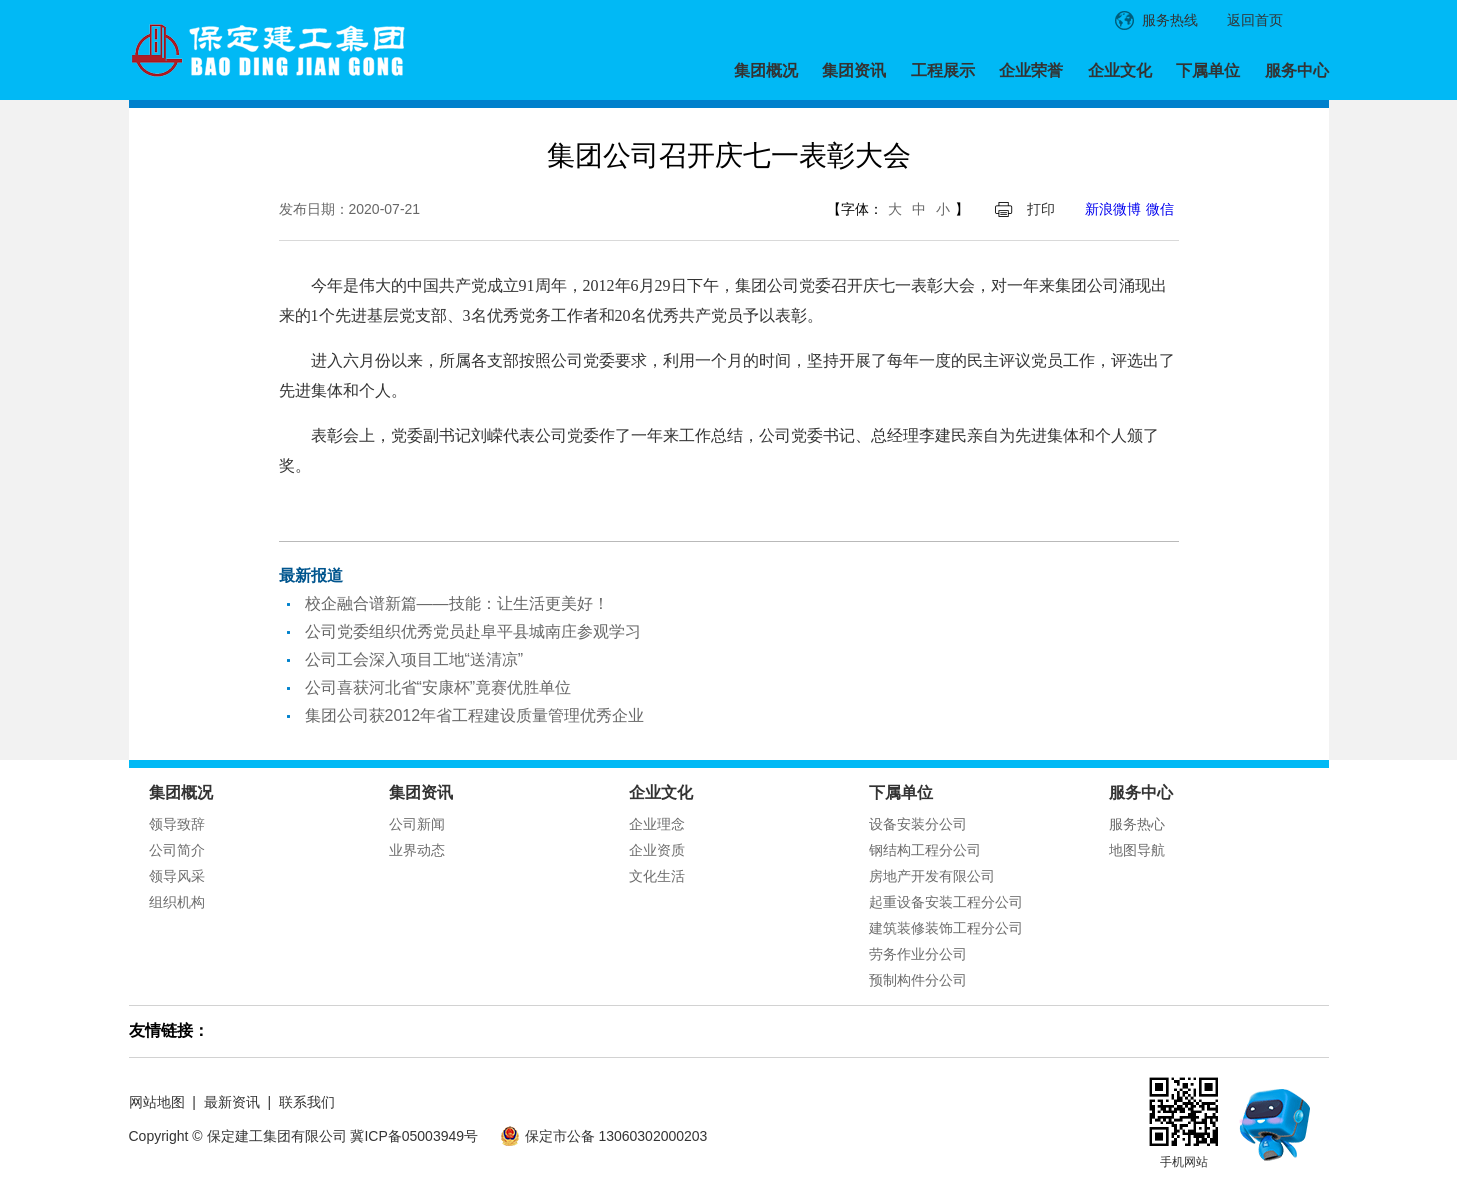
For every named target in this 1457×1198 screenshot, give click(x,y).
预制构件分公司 (918, 980)
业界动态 (417, 850)
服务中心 (1297, 70)
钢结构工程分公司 (925, 850)
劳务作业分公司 (918, 954)
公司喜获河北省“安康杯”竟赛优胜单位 (438, 687)
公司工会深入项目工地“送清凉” (414, 659)
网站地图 (157, 1102)
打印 (1041, 209)
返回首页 (1255, 20)
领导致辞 (177, 824)
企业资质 (657, 850)
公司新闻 (417, 824)
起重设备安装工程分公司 (946, 902)
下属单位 (1208, 70)
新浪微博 (1113, 209)
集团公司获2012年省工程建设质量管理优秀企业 (475, 715)
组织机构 (177, 902)
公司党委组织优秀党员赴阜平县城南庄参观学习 (473, 631)
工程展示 (943, 70)
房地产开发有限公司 (932, 876)
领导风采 (177, 876)
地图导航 (1137, 850)
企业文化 (1120, 70)
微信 (1160, 209)
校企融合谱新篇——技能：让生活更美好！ (457, 603)
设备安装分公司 (918, 824)
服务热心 (1137, 824)
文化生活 (657, 876)
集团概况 (766, 70)
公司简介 (177, 850)
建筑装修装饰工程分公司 (946, 928)
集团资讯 (854, 70)
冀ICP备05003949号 (414, 1136)
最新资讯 (232, 1102)
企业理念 (657, 824)
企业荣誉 (1031, 70)
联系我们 (307, 1102)
